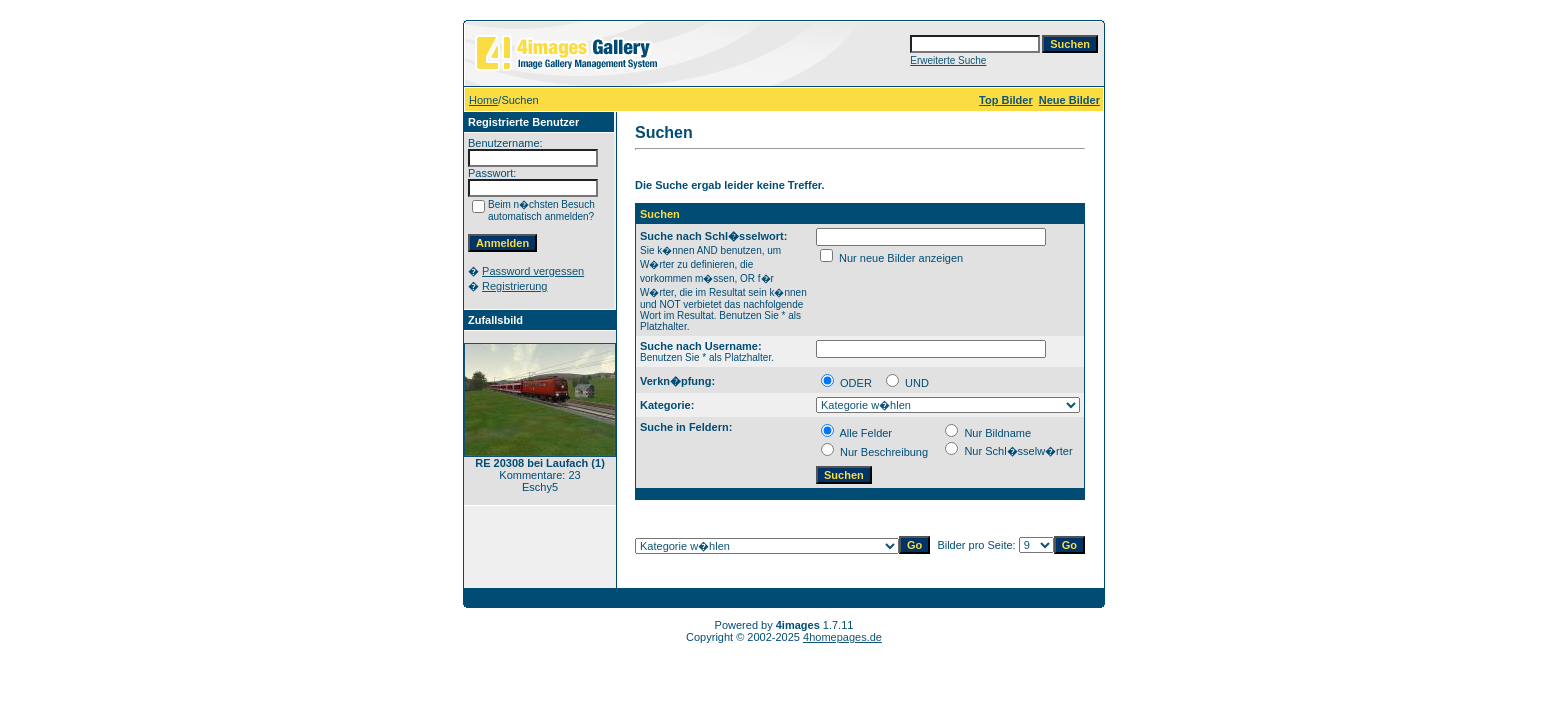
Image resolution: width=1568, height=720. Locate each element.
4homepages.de (842, 637)
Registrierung (514, 286)
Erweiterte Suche (948, 60)
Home (483, 100)
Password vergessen (533, 271)
